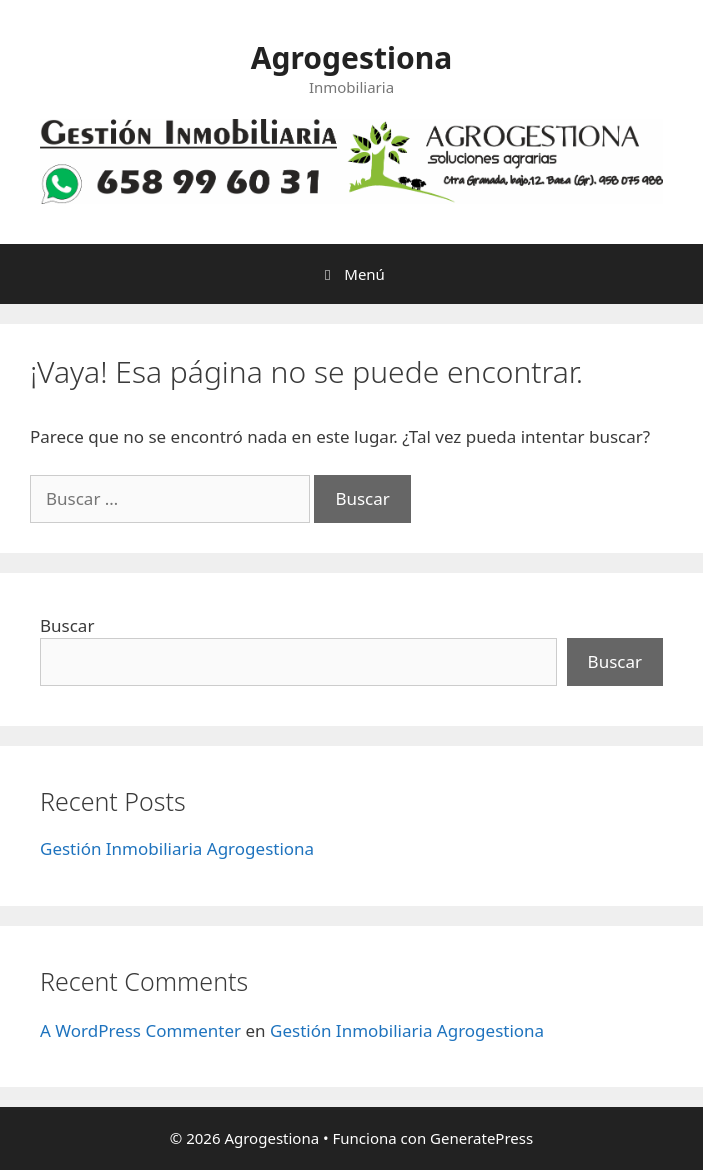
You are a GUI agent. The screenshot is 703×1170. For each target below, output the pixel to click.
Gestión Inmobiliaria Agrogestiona (177, 848)
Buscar (67, 625)
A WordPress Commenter (140, 1030)
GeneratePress (481, 1138)
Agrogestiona (351, 57)
